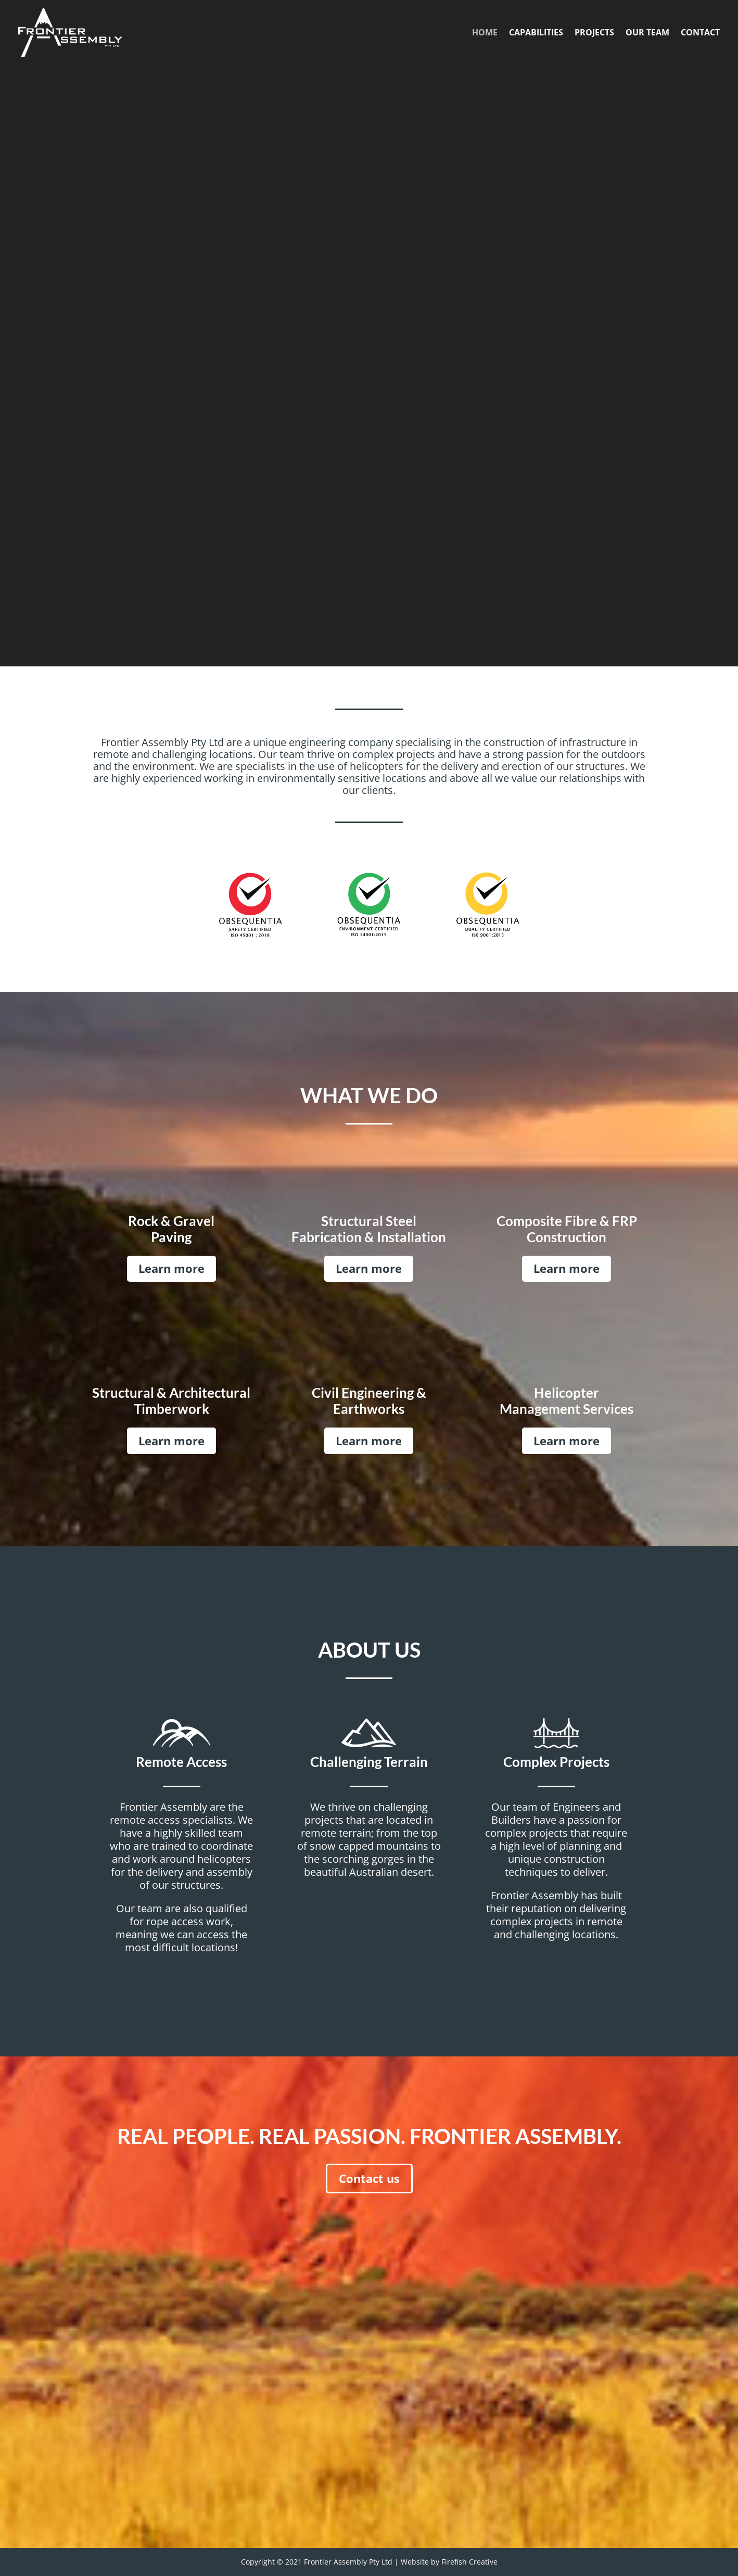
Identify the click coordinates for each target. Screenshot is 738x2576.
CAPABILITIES (536, 32)
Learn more (171, 1268)
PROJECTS (594, 32)
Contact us (369, 2178)
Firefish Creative (469, 2562)
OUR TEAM (647, 32)
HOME (485, 32)
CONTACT (700, 32)
